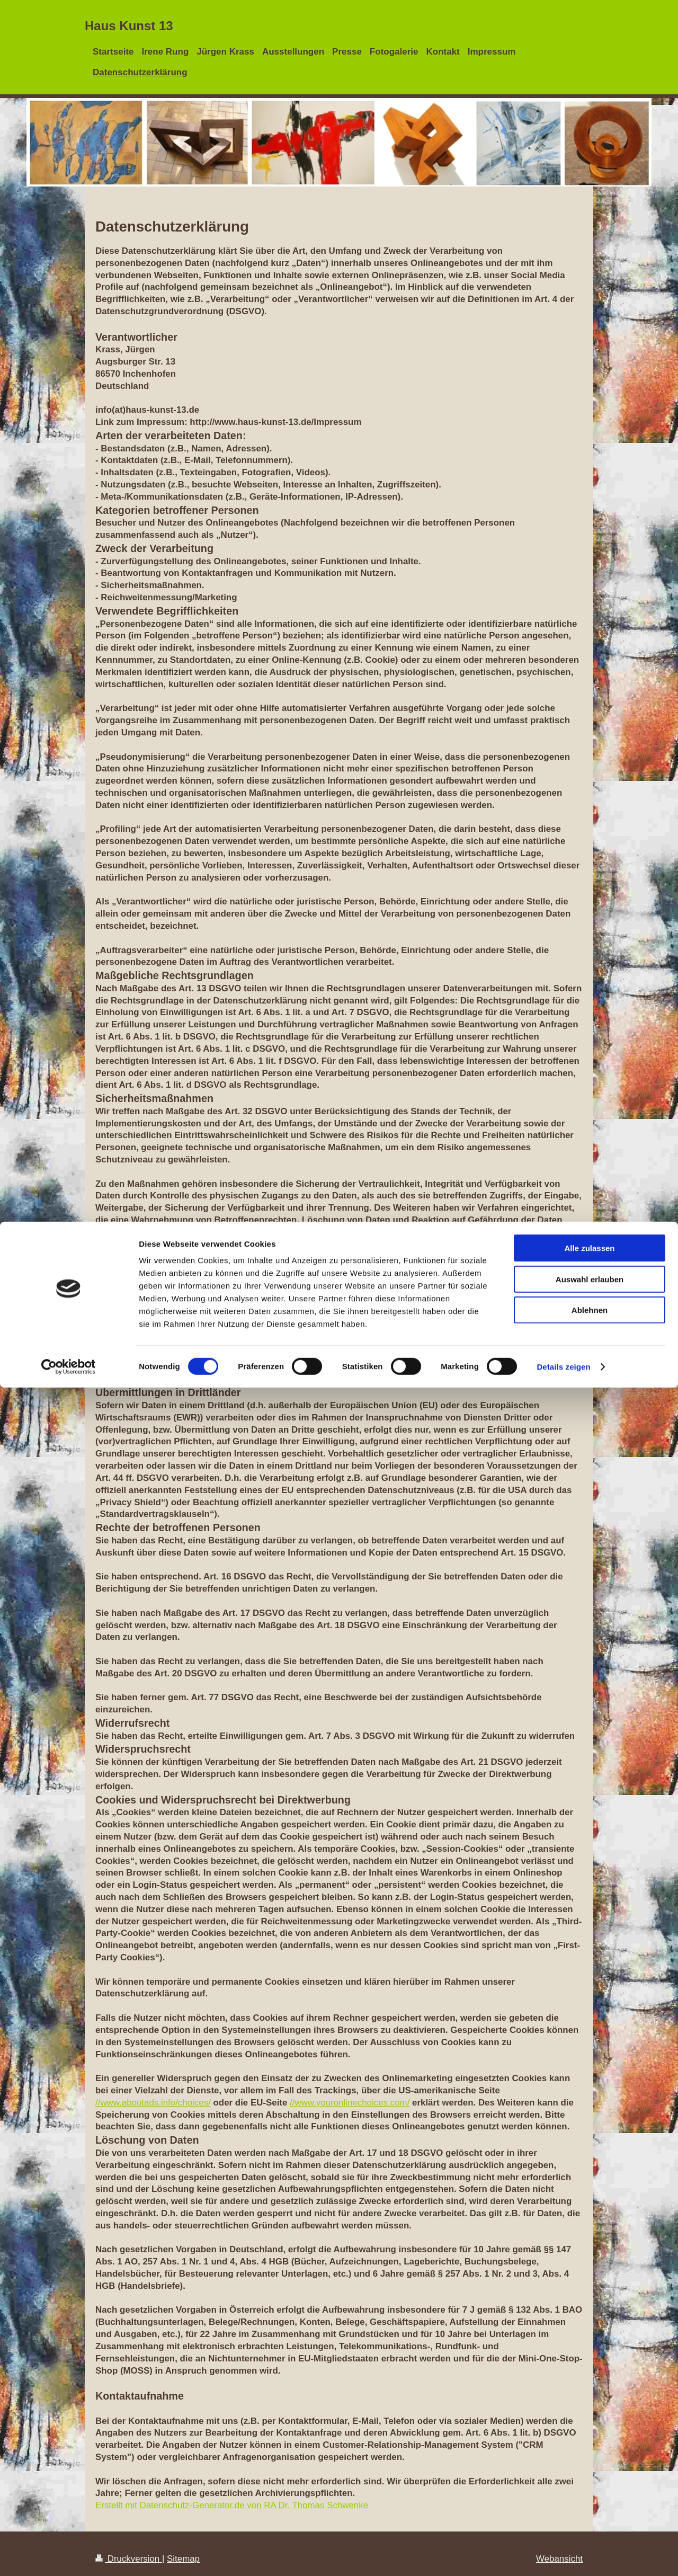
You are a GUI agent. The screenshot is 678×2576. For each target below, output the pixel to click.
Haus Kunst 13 (129, 26)
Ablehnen (590, 2498)
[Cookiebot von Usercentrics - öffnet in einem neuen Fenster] (68, 2555)
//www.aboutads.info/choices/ (153, 2103)
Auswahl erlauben (589, 2467)
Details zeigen (563, 2555)
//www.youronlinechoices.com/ (349, 2103)
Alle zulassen (589, 2436)
